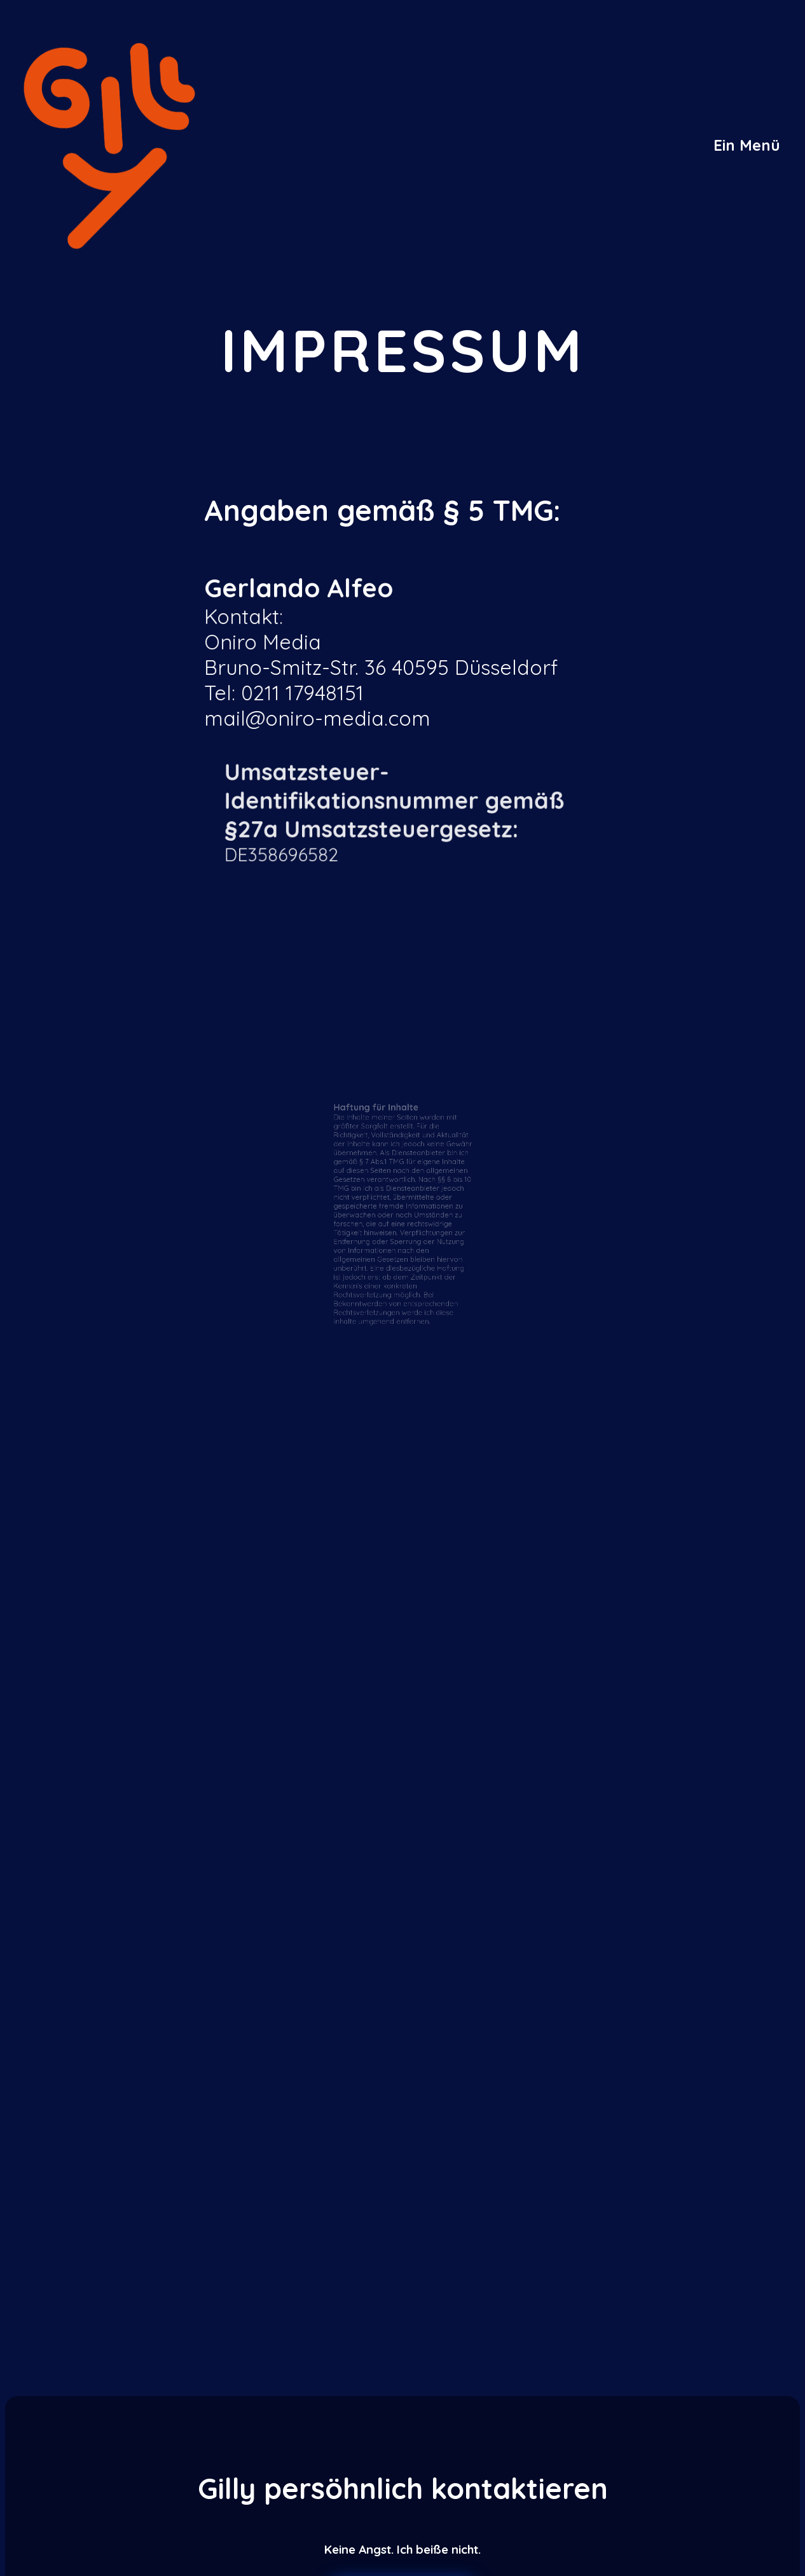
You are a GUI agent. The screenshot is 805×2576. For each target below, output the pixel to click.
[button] (746, 145)
